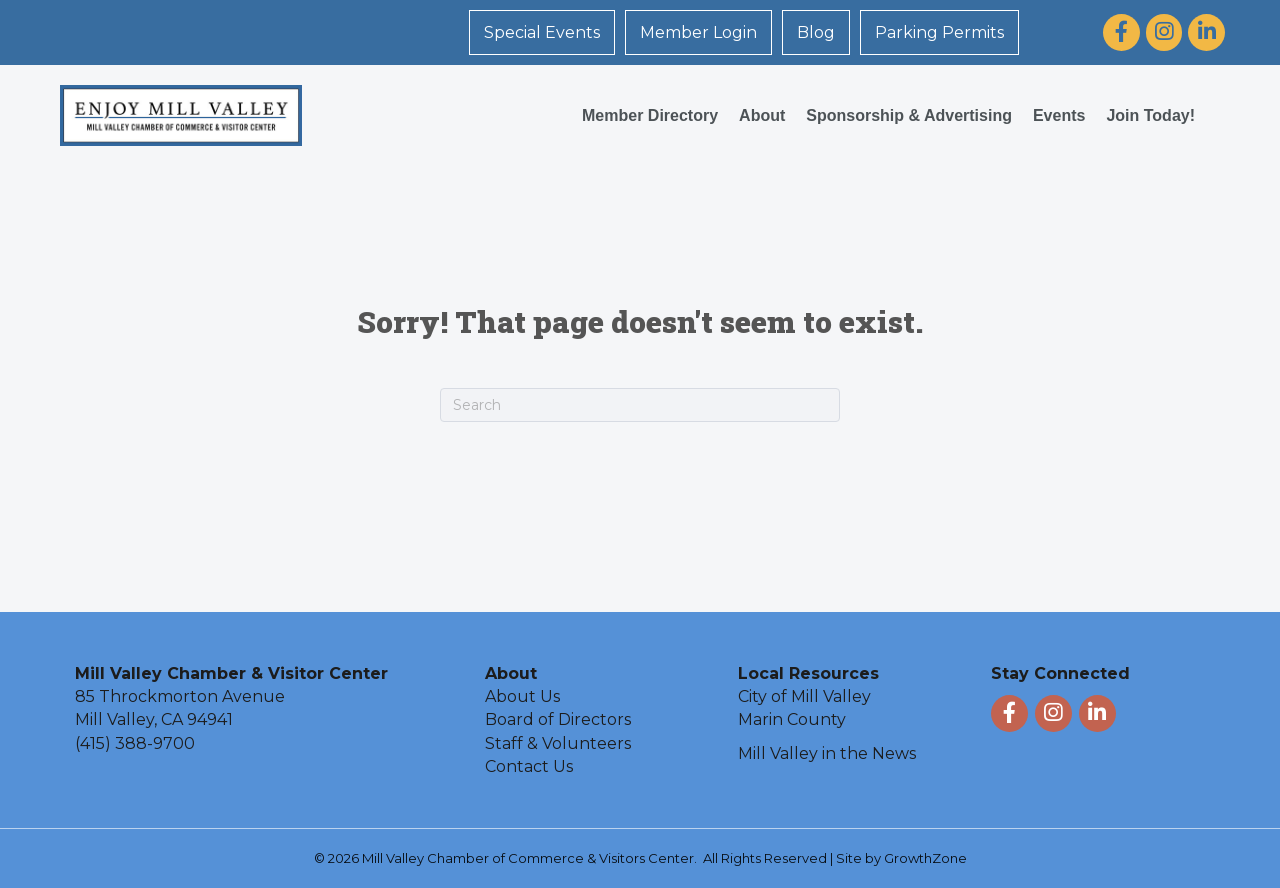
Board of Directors (558, 719)
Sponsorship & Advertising (909, 115)
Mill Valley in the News (827, 753)
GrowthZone (925, 858)
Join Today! (1150, 115)
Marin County (792, 719)
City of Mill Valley (804, 696)
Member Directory (650, 115)
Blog (816, 32)
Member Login (698, 32)
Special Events (542, 32)
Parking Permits (939, 32)
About (762, 115)
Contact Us (529, 766)
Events (1059, 115)
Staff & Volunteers (558, 743)
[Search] (640, 405)
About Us (522, 696)
